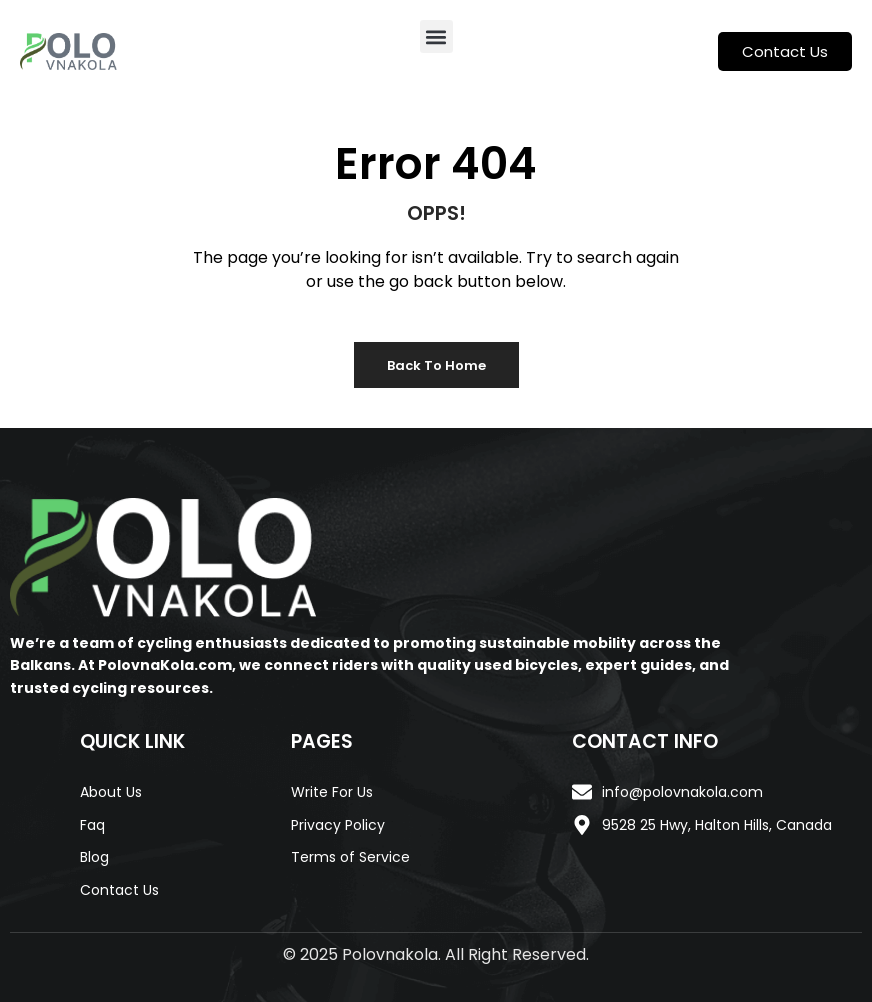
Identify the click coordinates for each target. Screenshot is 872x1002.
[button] (436, 36)
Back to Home (436, 365)
